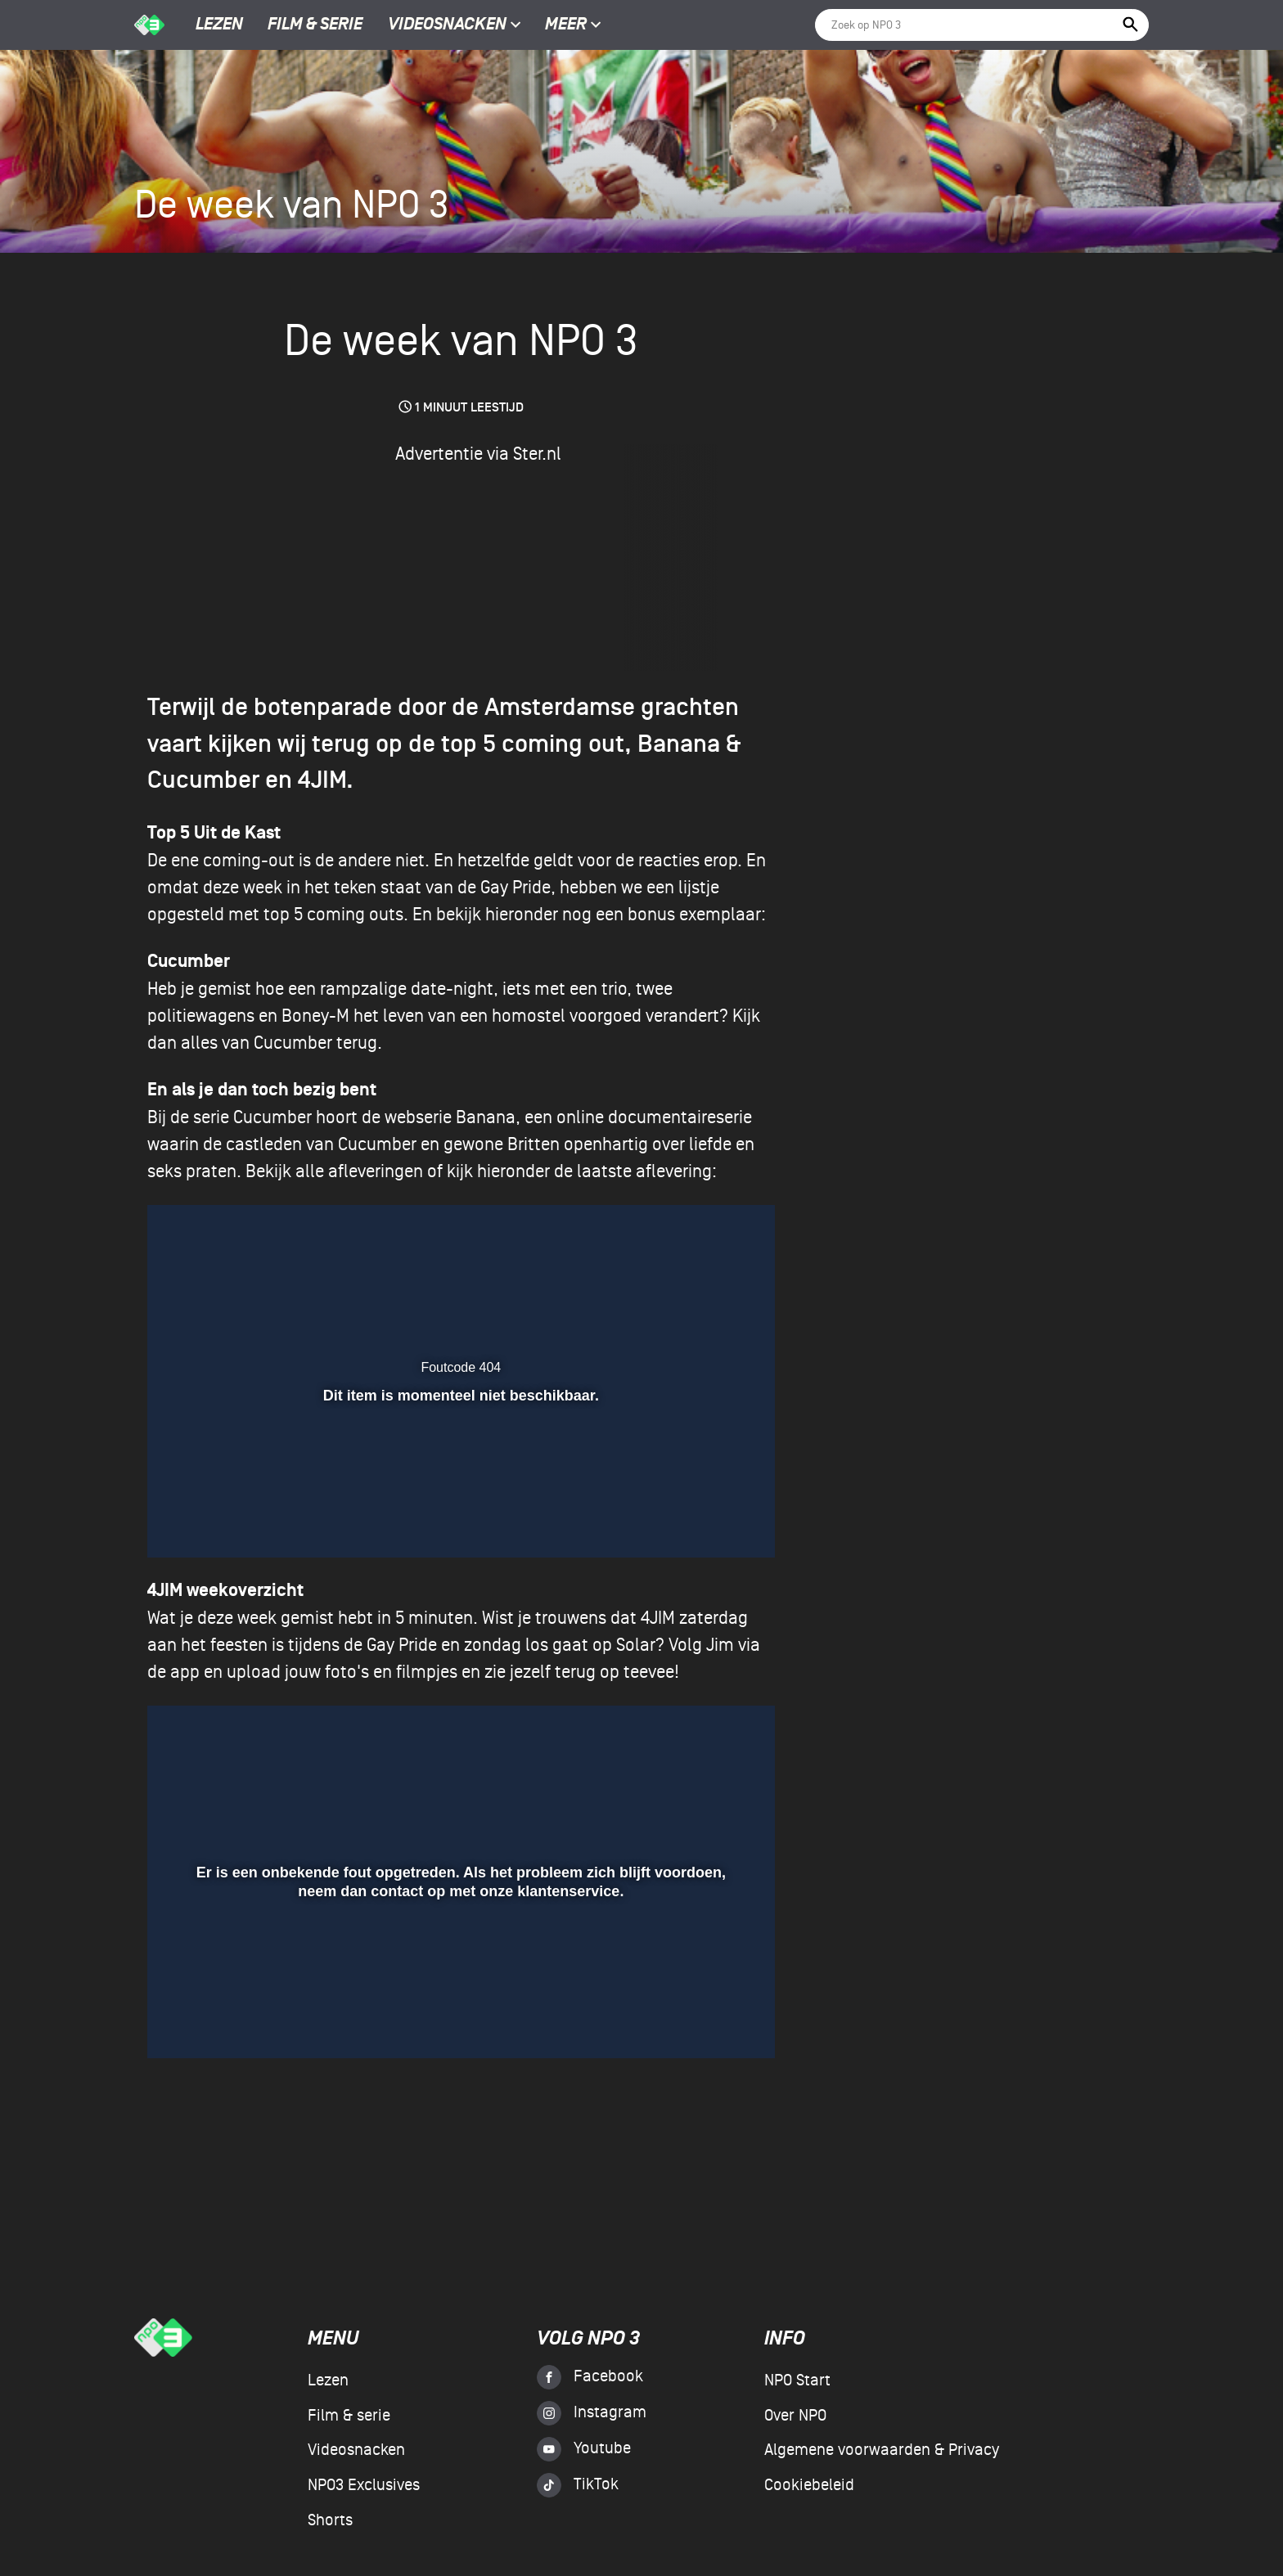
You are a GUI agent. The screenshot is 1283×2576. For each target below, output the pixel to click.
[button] (184, 2022)
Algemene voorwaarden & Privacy (881, 2450)
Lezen (219, 25)
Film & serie (315, 25)
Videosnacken (447, 25)
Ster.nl (537, 454)
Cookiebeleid (809, 2485)
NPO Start (797, 2380)
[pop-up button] (694, 2022)
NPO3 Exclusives (364, 2485)
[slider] (457, 1985)
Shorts (330, 2520)
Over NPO (795, 2416)
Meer (573, 25)
